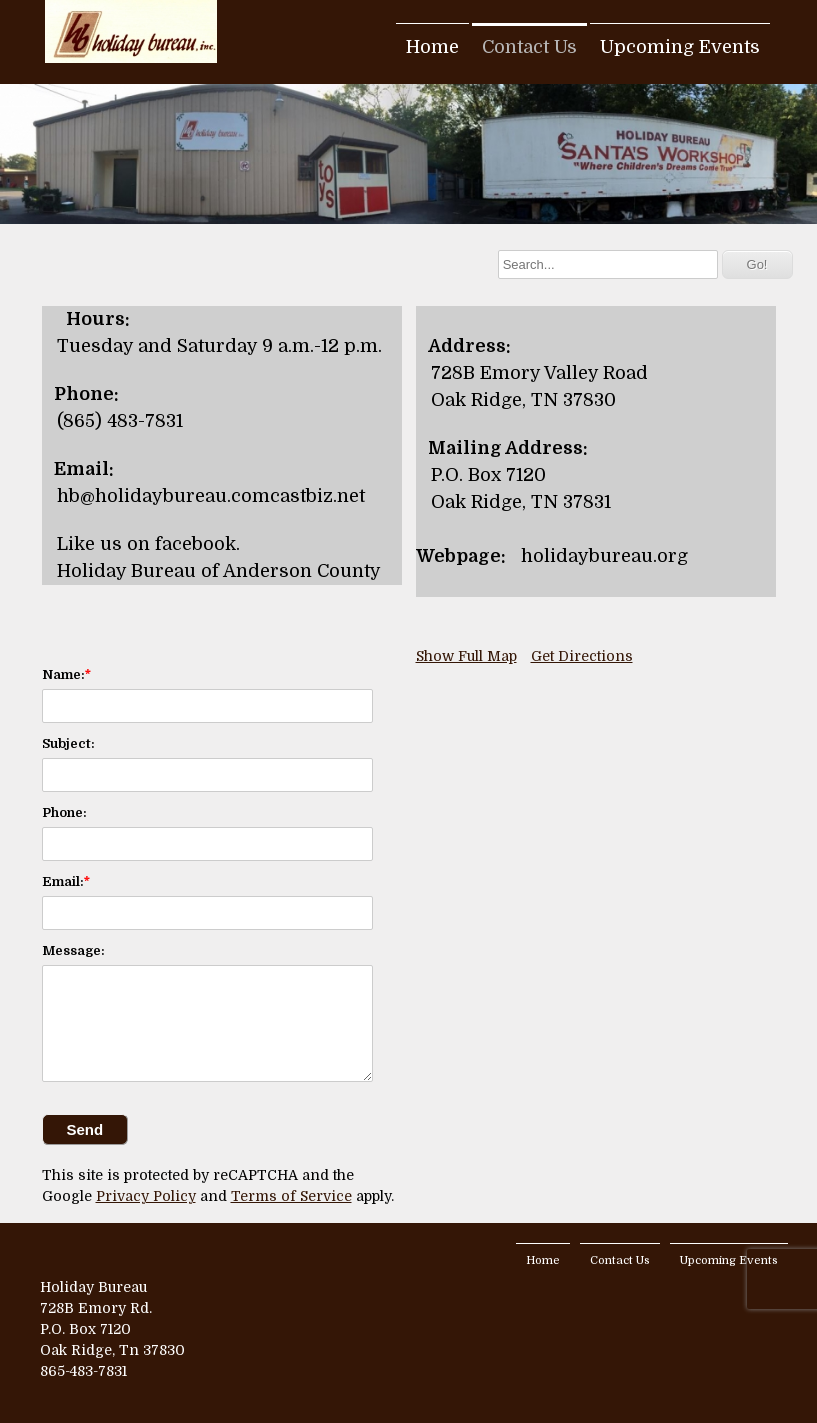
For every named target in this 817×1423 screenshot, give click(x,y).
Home (432, 47)
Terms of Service (291, 1196)
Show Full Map (466, 656)
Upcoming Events (680, 47)
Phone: (64, 812)
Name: (63, 674)
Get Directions (582, 656)
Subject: (68, 743)
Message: (73, 950)
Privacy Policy (146, 1196)
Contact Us (529, 47)
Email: (63, 881)
